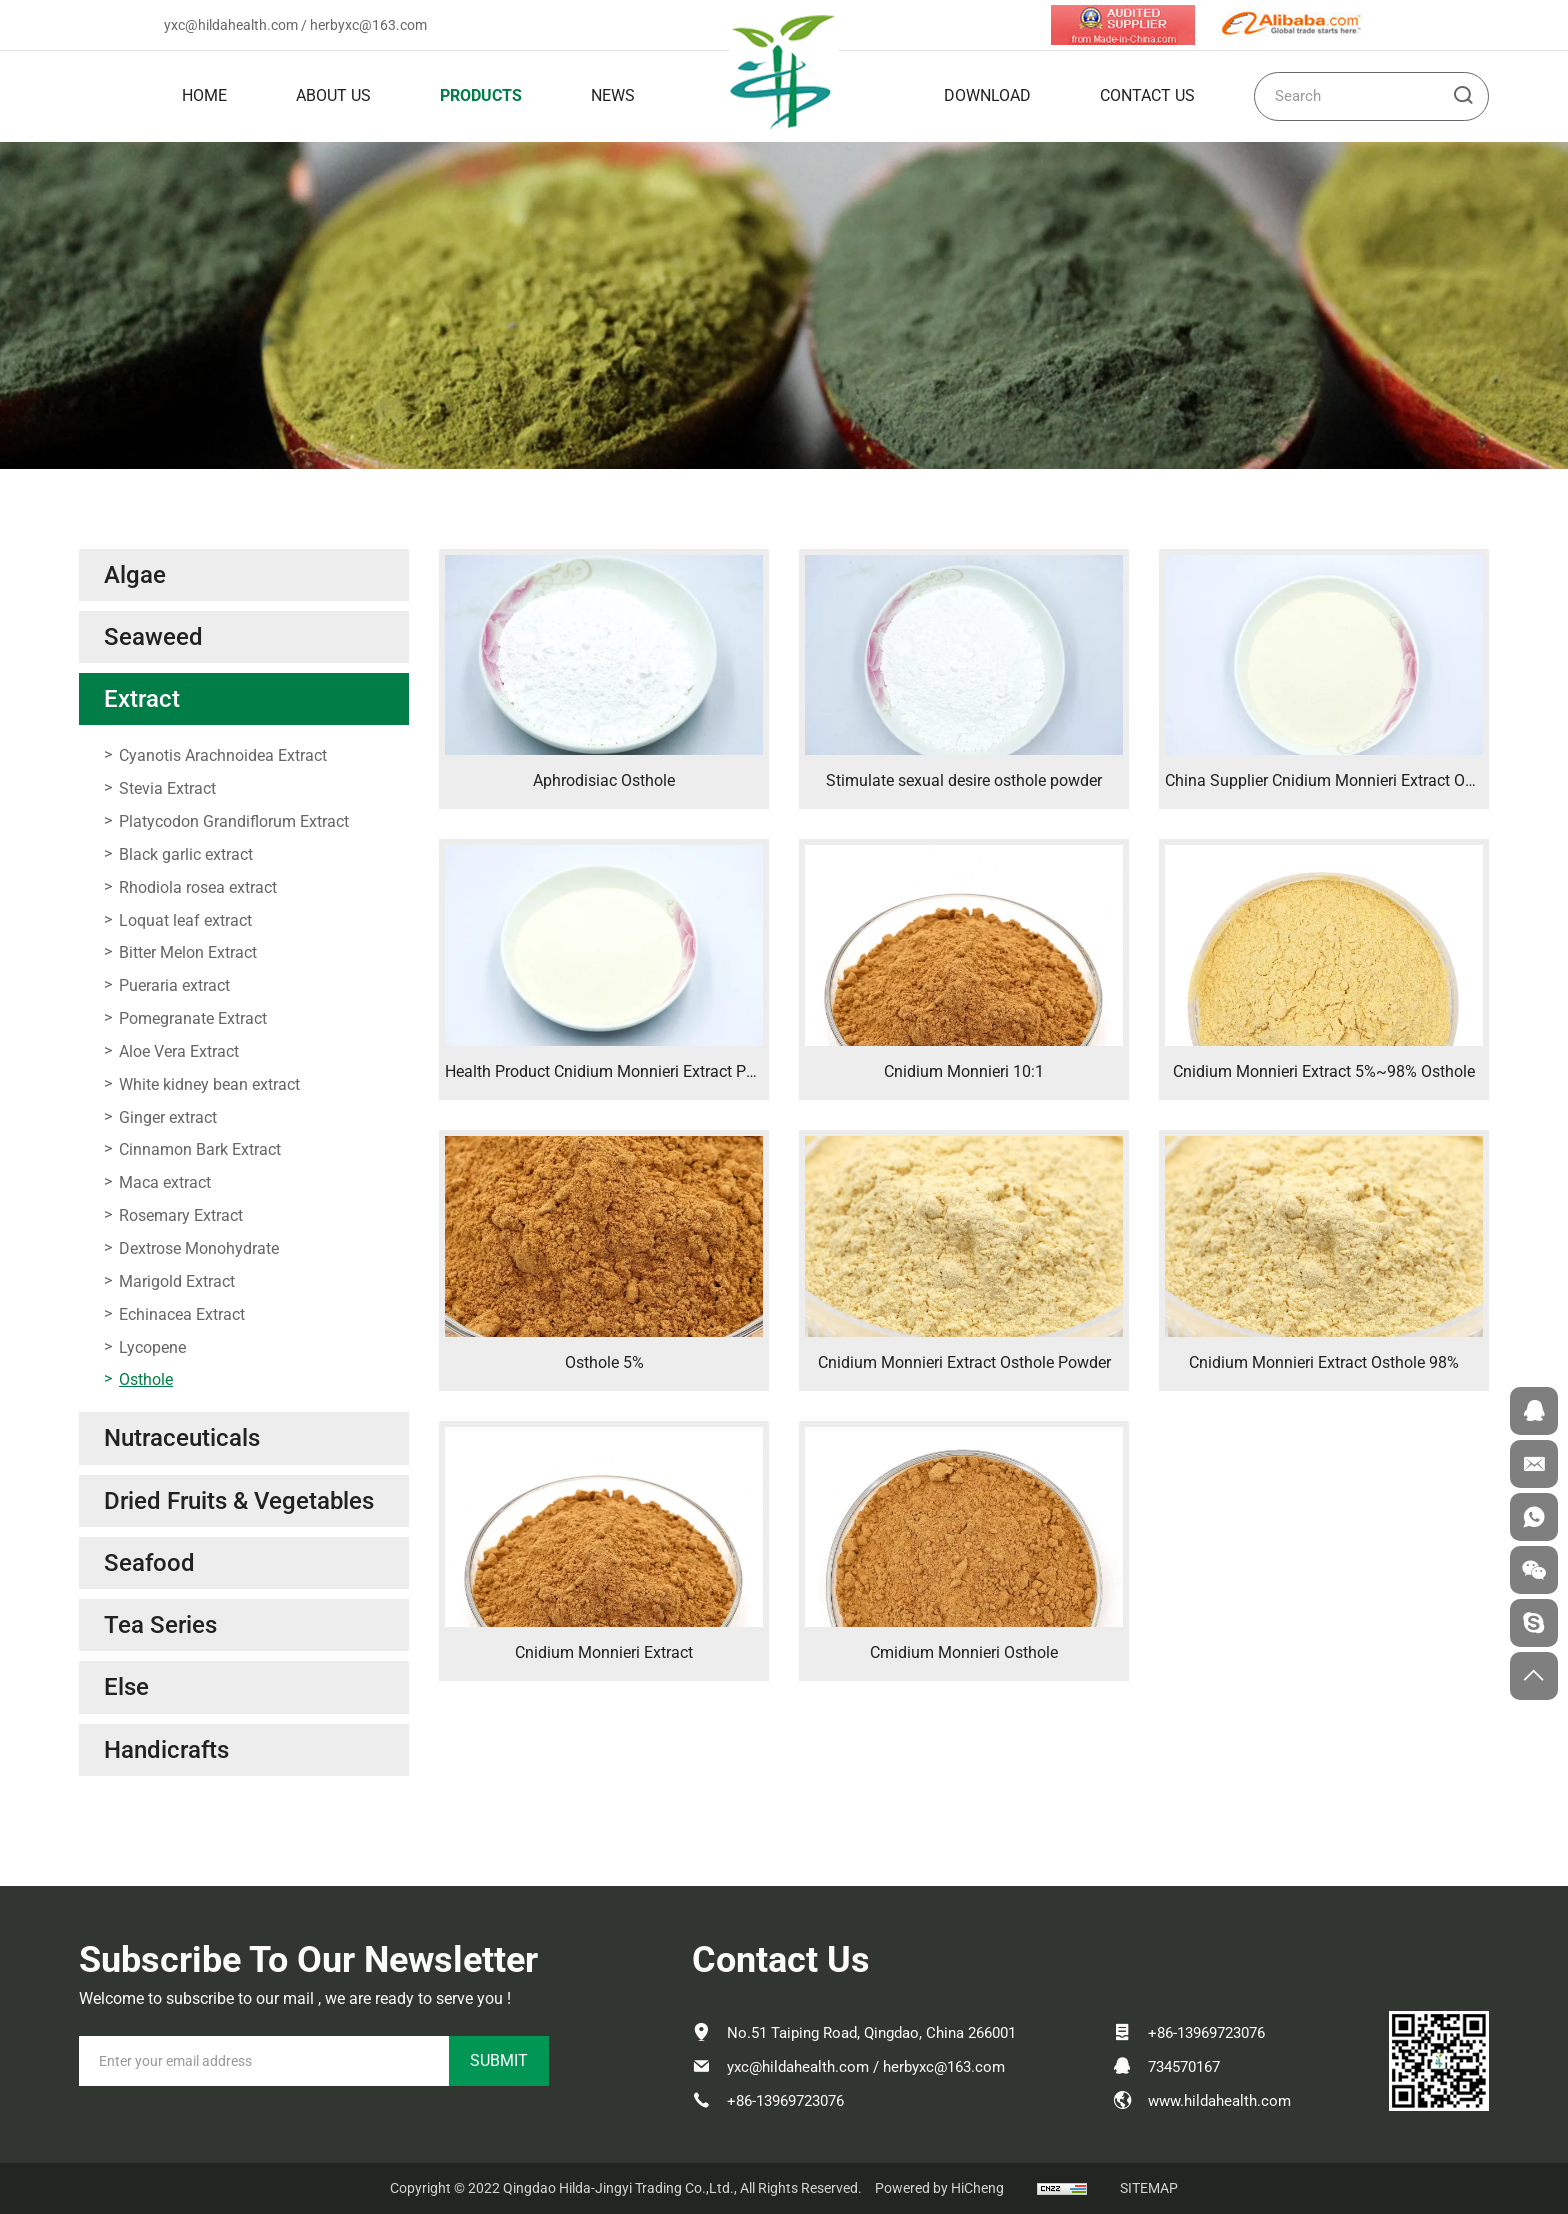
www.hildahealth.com (1219, 2101)
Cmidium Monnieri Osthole (964, 1652)
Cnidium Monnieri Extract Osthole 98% (1324, 1362)
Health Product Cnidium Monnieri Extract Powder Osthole (646, 1071)
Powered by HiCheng (939, 2188)
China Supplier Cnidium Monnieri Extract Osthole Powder (1365, 780)
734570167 (1184, 2067)
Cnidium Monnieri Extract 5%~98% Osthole (1324, 1071)
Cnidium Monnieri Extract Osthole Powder (964, 1362)
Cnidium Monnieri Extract (604, 1652)
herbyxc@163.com (368, 25)
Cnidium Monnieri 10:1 (964, 1071)
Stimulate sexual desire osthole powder (964, 780)
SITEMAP (1149, 2188)
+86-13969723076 (785, 2101)
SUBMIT (499, 2060)
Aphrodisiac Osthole (604, 780)
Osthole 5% (604, 1362)
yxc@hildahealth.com (231, 25)
